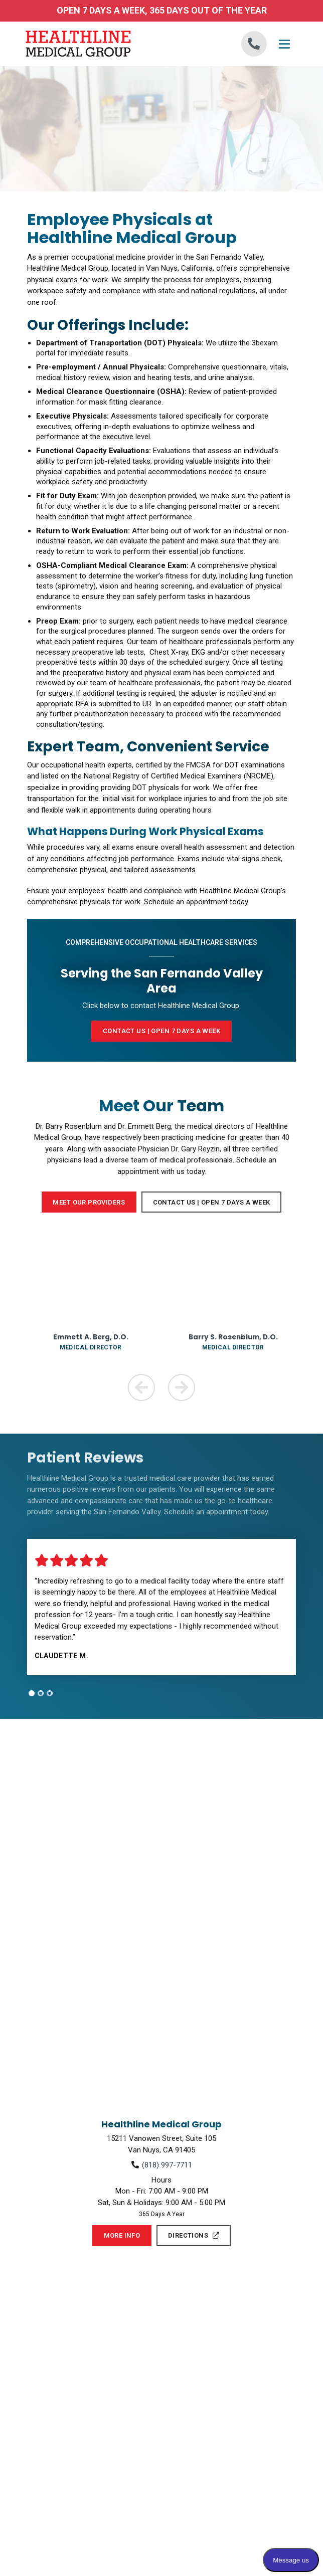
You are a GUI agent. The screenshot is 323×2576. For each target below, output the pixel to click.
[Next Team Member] (181, 1387)
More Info (122, 2235)
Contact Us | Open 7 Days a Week (211, 1202)
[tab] (32, 1693)
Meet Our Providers (89, 1202)
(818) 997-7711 (167, 2164)
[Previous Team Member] (141, 1387)
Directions (194, 2235)
